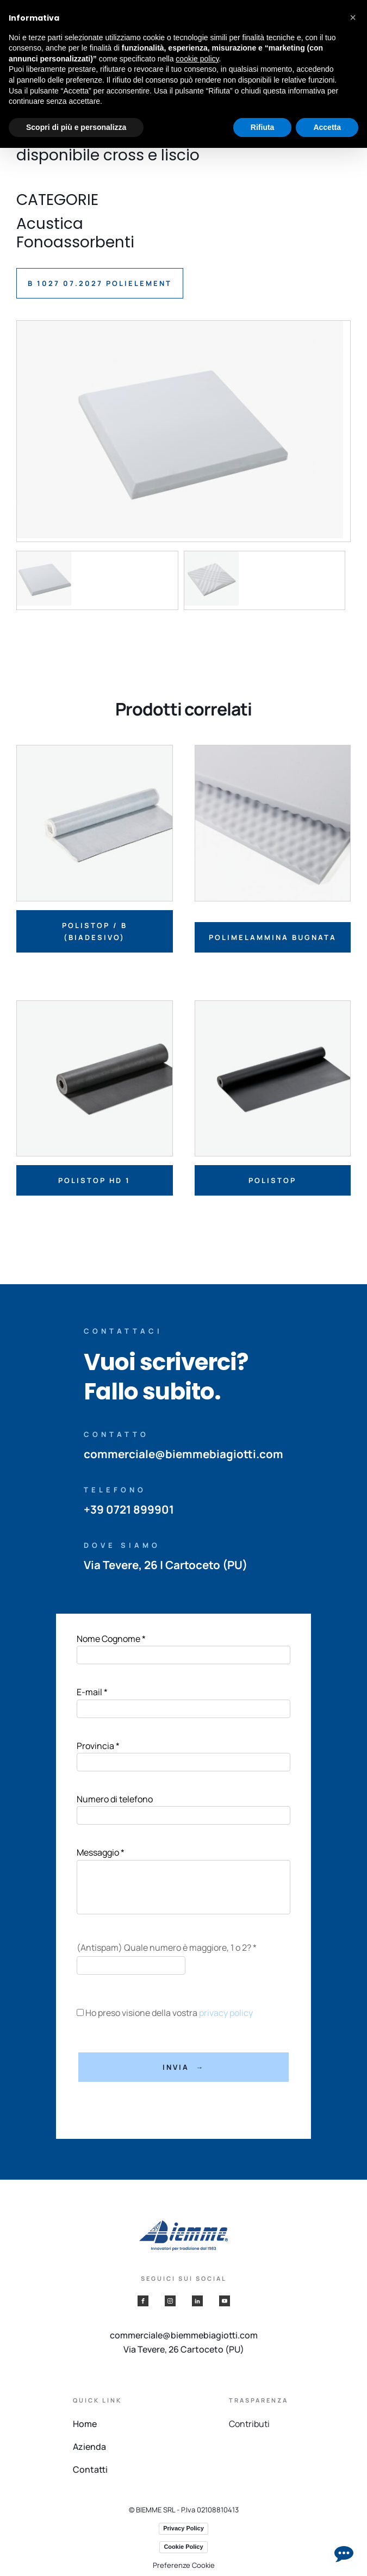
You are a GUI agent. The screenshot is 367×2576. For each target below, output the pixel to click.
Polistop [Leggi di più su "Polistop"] (272, 1180)
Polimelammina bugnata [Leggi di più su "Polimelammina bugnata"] (273, 937)
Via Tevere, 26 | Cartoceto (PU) (167, 1564)
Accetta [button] (327, 127)
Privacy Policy (183, 2528)
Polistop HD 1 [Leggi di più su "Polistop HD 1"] (94, 1180)
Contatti (90, 2469)
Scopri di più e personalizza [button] (76, 127)
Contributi (249, 2424)
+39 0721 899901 (128, 1509)
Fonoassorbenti (75, 242)
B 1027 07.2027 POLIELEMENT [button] (100, 283)
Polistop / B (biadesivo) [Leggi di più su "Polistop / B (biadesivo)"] (94, 931)
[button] (353, 17)
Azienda (89, 2447)
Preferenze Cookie (184, 2565)
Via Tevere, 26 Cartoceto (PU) (183, 2349)
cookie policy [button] (197, 58)
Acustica (49, 224)
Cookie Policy (183, 2546)
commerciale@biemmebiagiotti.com (183, 1453)
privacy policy (224, 2013)
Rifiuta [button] (263, 127)
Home (85, 2424)
